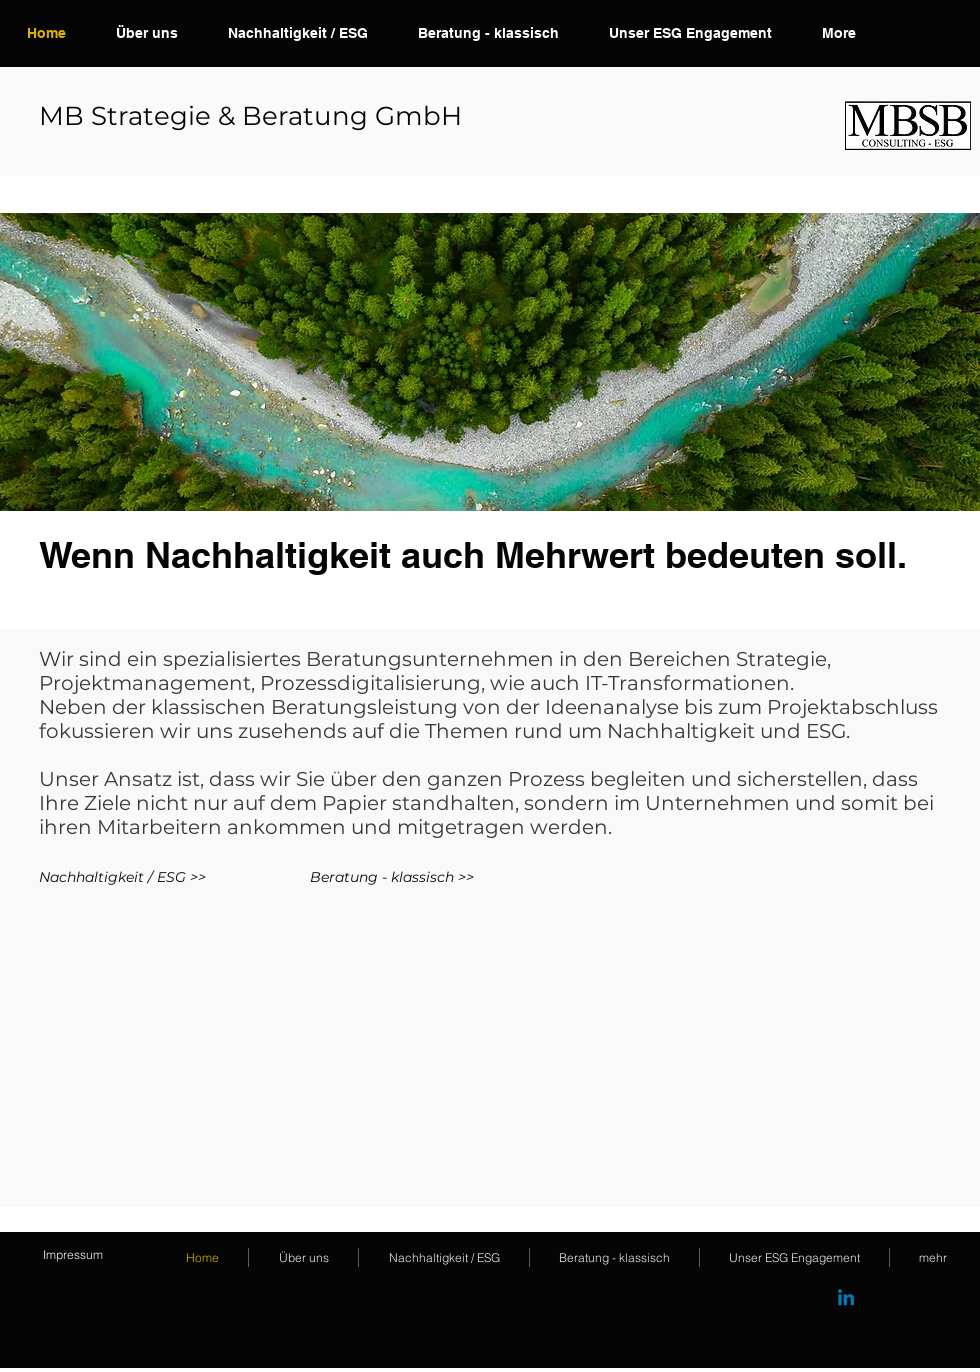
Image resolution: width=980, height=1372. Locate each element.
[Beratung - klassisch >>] (507, 878)
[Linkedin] (846, 1299)
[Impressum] (72, 1255)
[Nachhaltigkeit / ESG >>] (122, 878)
